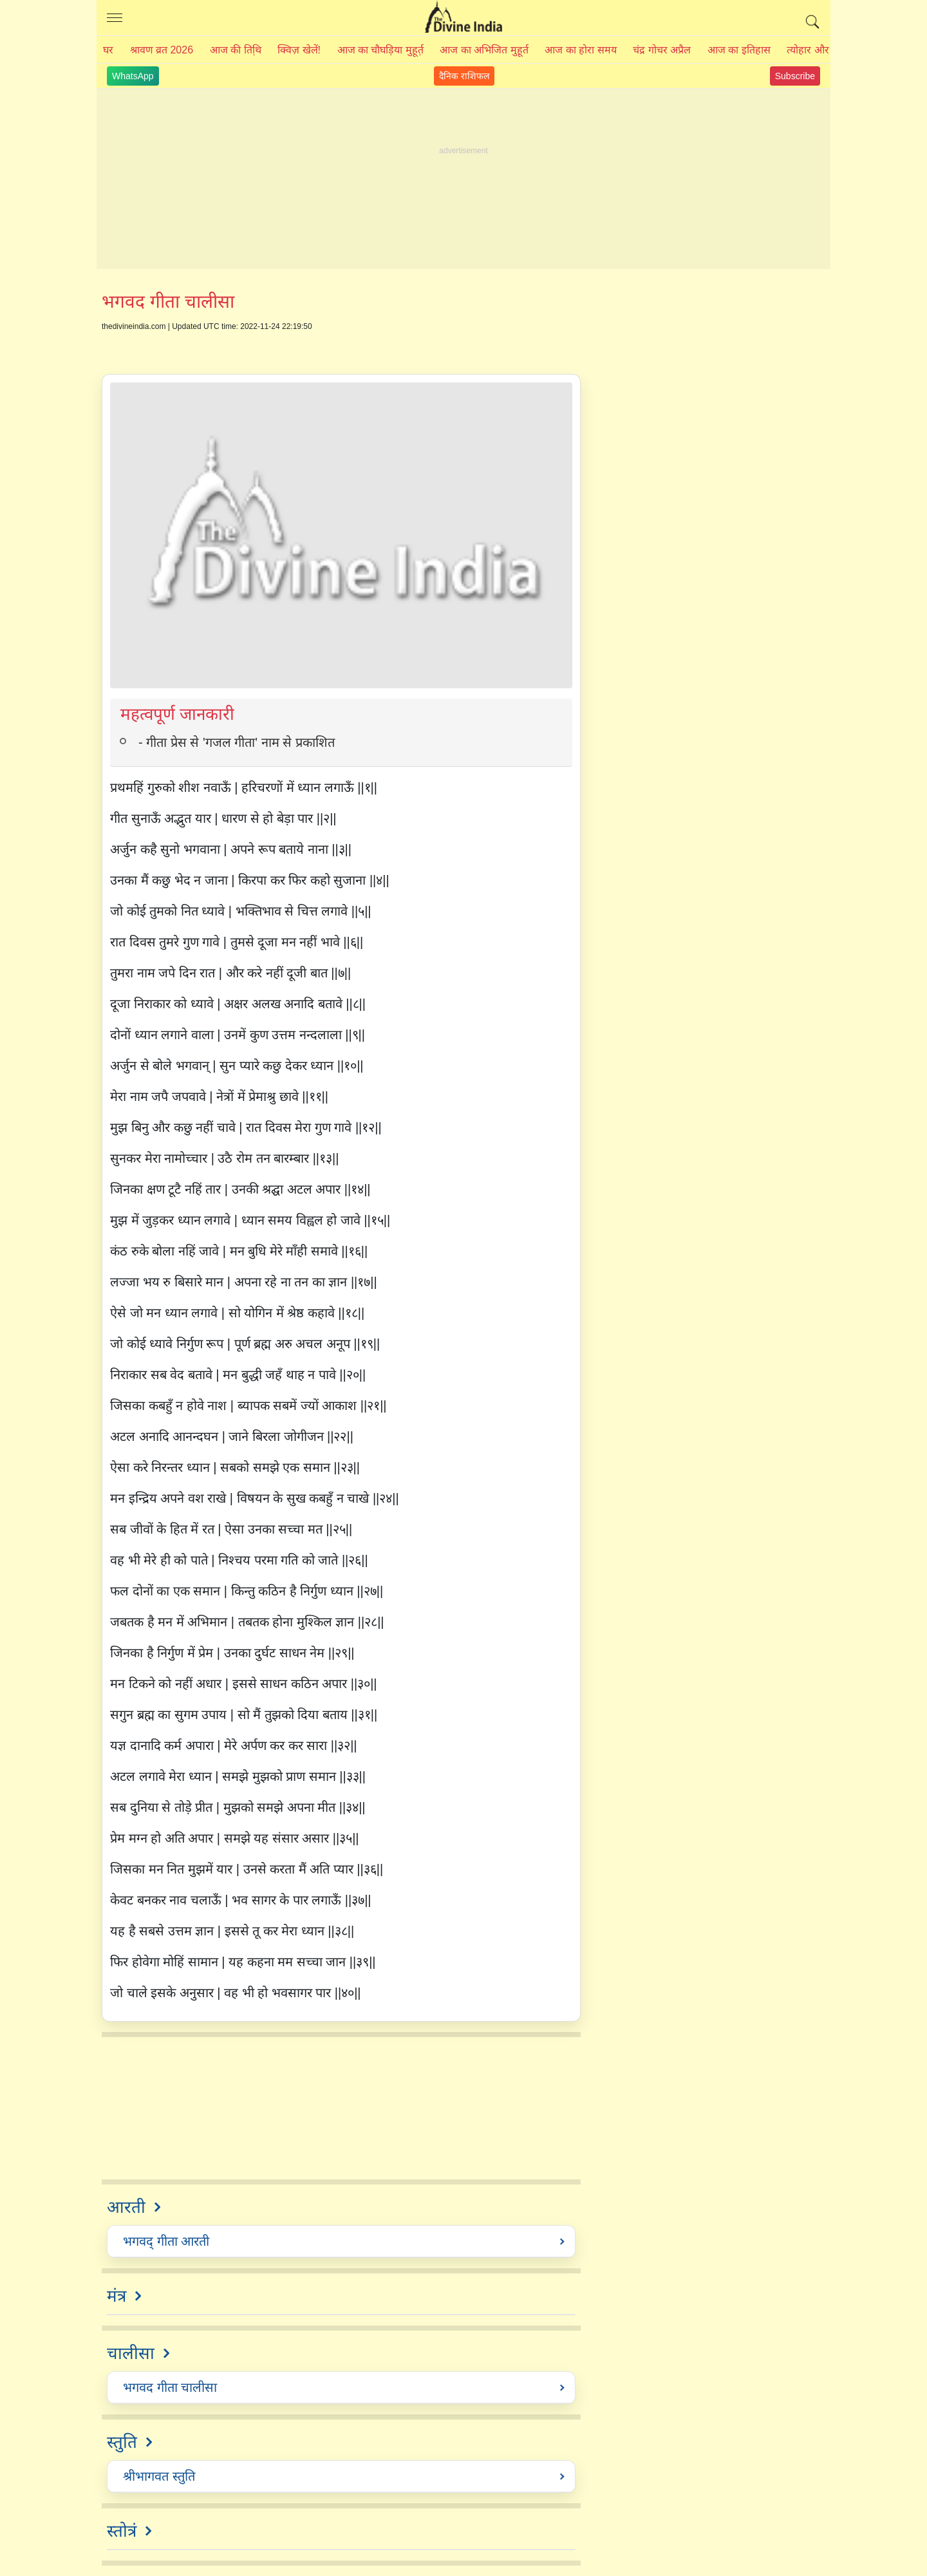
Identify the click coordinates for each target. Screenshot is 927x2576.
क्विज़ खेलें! (299, 49)
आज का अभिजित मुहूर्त (484, 49)
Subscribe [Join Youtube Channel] (795, 76)
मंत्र (116, 2296)
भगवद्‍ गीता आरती (166, 2241)
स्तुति (122, 2442)
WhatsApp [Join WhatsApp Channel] (133, 76)
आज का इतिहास (739, 49)
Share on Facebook (111, 348)
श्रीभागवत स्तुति (159, 2476)
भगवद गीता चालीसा (170, 2387)
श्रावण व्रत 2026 (161, 49)
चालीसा (130, 2353)
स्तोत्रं (121, 2531)
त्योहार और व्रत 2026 (828, 49)
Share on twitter (141, 348)
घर (108, 49)
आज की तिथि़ (235, 49)
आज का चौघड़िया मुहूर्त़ (380, 49)
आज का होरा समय (580, 49)
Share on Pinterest (170, 348)
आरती (126, 2207)
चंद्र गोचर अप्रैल (662, 49)
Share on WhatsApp (199, 348)
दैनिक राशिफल (464, 76)
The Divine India (463, 18)
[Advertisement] (463, 179)
